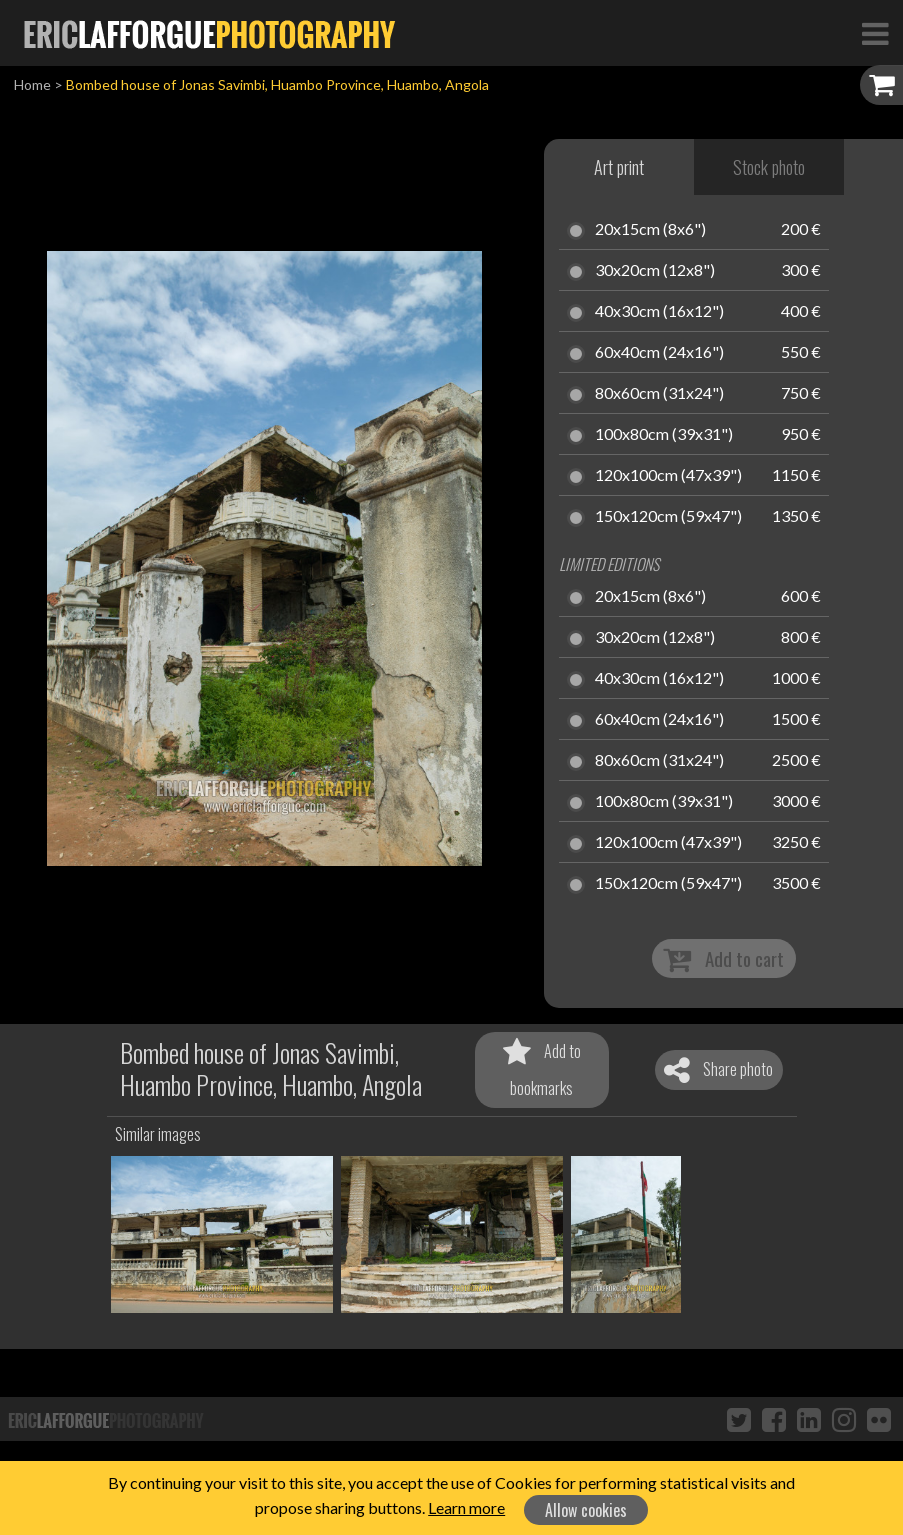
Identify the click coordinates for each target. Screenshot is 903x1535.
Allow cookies (586, 1510)
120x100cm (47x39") (668, 476)
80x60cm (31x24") (659, 394)
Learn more (466, 1507)
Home (32, 84)
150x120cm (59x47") (668, 517)
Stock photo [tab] (769, 167)
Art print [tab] (619, 167)
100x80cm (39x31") (664, 435)
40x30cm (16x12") (659, 312)
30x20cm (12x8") (655, 271)
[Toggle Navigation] (875, 33)
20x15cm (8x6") (650, 230)
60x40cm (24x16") (659, 353)
